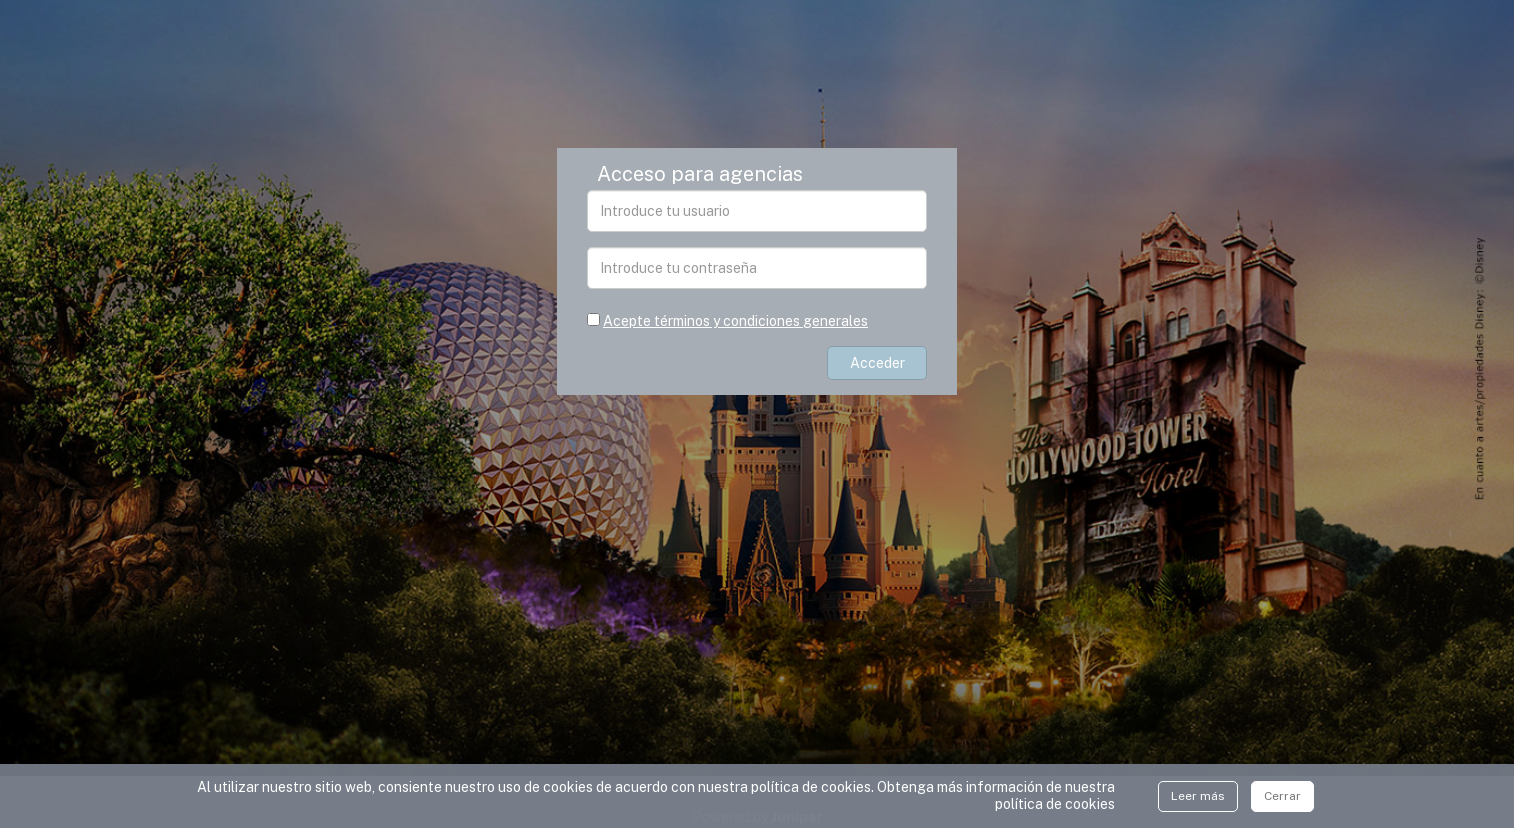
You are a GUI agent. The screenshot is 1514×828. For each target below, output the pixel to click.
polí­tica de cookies (1055, 804)
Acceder (877, 363)
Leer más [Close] (1198, 796)
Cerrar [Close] (1282, 796)
